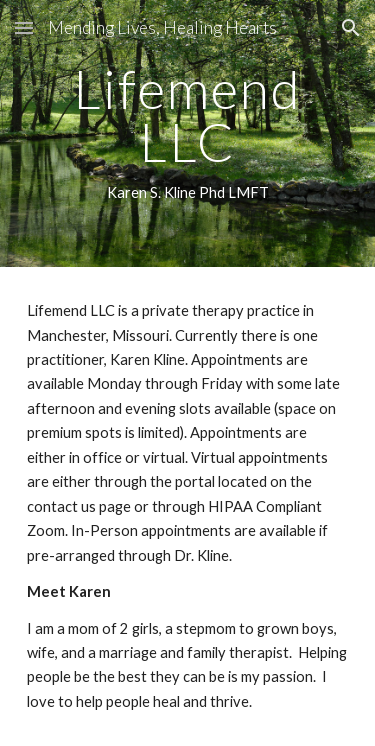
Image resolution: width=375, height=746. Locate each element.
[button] (24, 27)
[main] (188, 133)
